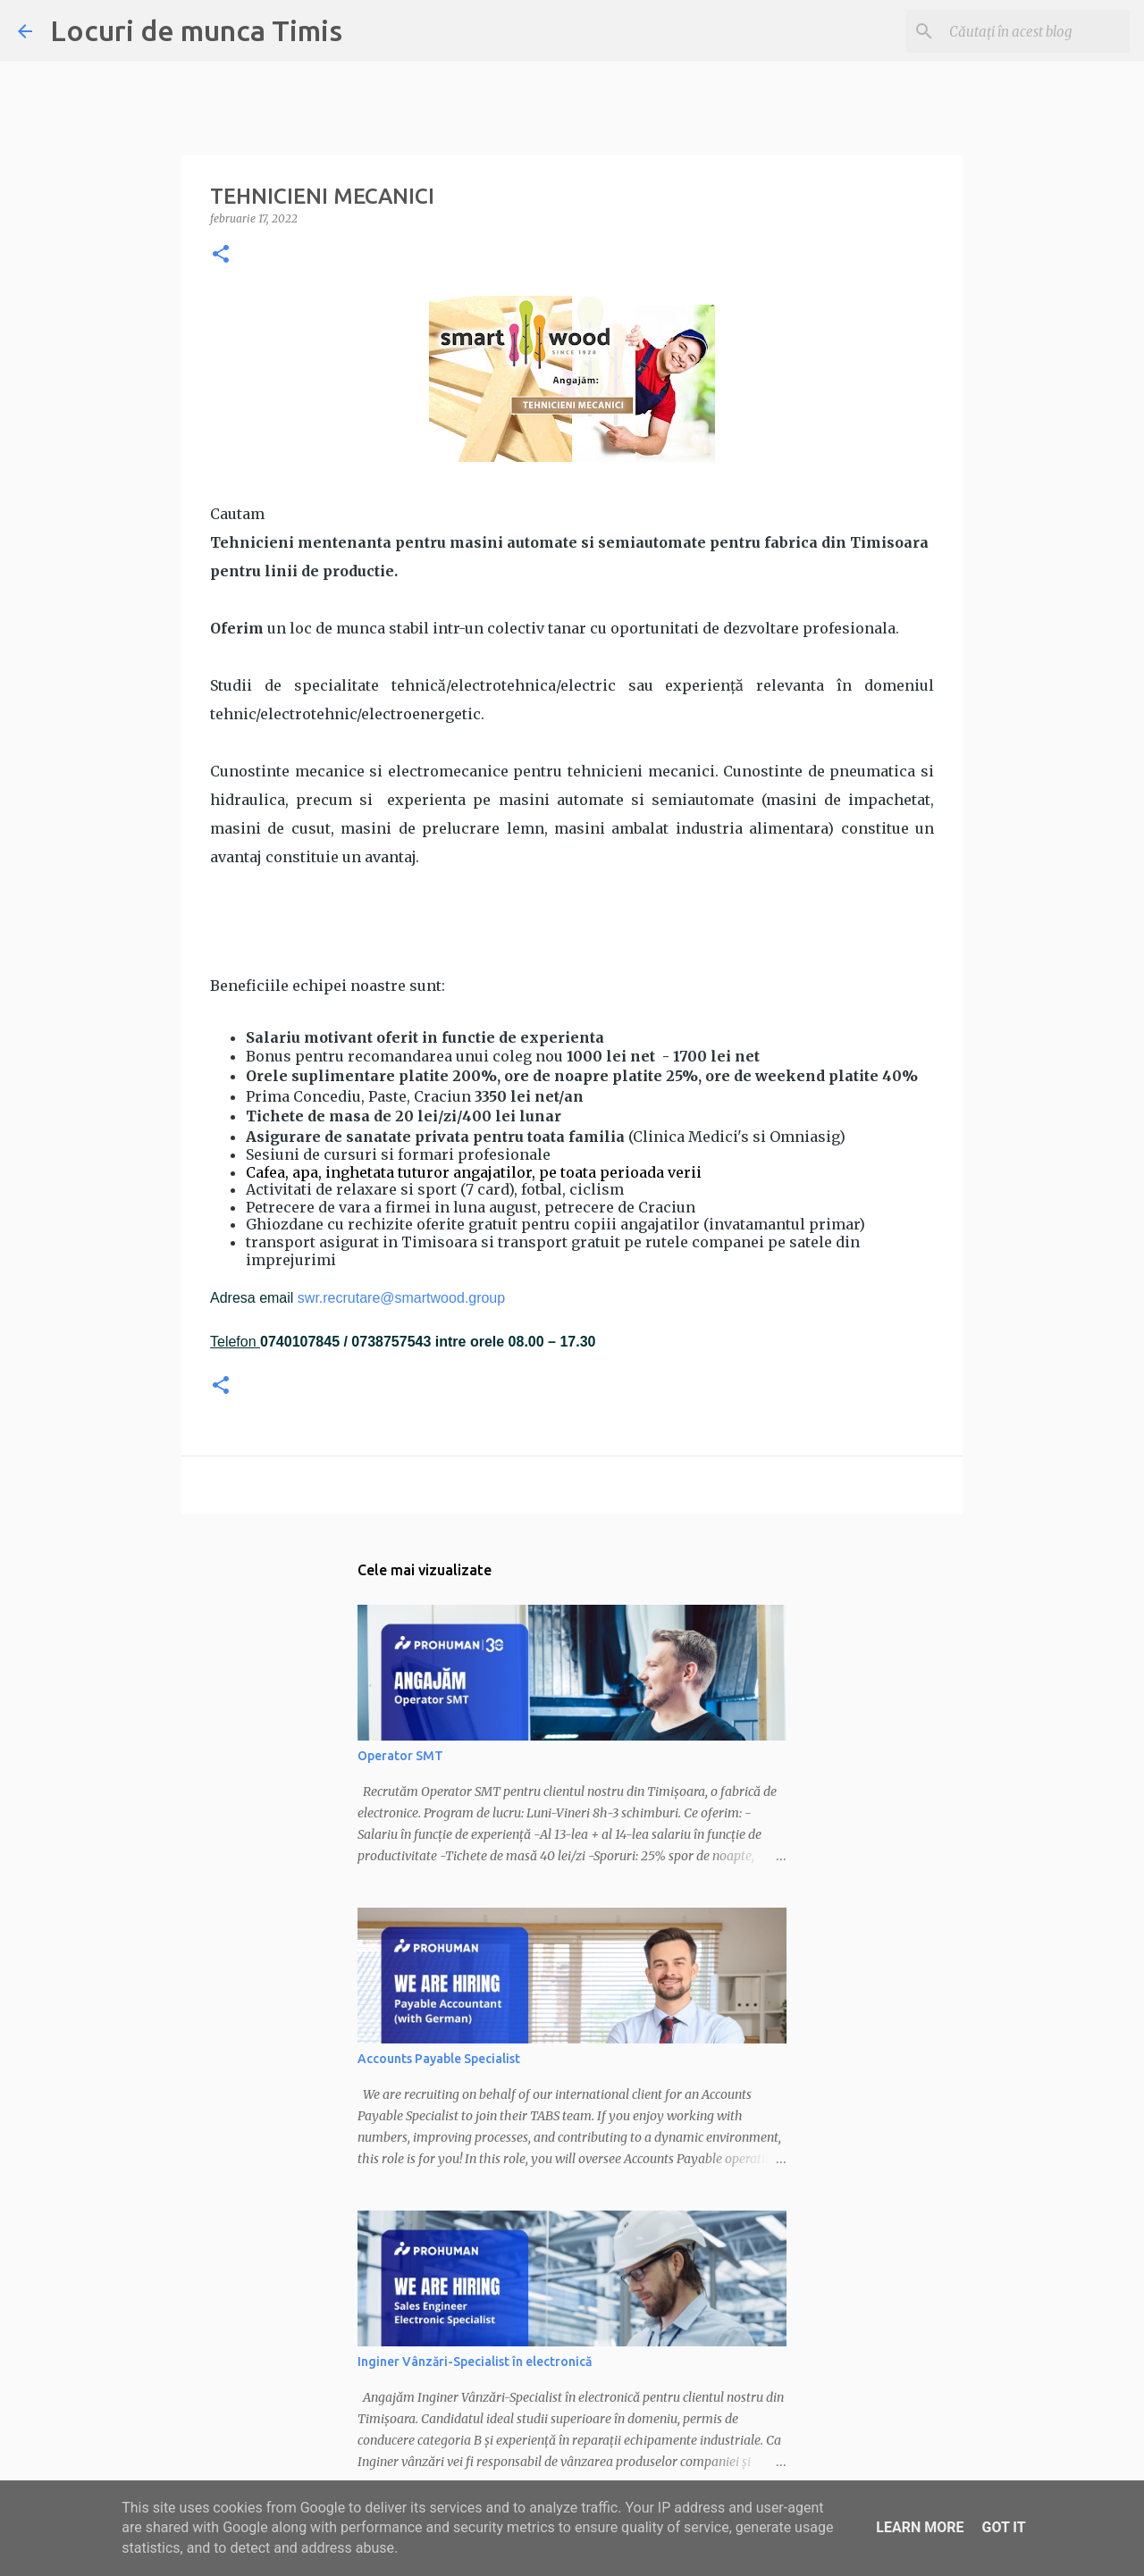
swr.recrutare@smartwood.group (401, 1297)
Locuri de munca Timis (196, 30)
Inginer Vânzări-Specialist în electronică (475, 2361)
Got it (1003, 2527)
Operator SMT (400, 1756)
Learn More (919, 2527)
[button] (220, 255)
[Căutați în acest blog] (1036, 31)
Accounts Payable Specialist (439, 2059)
